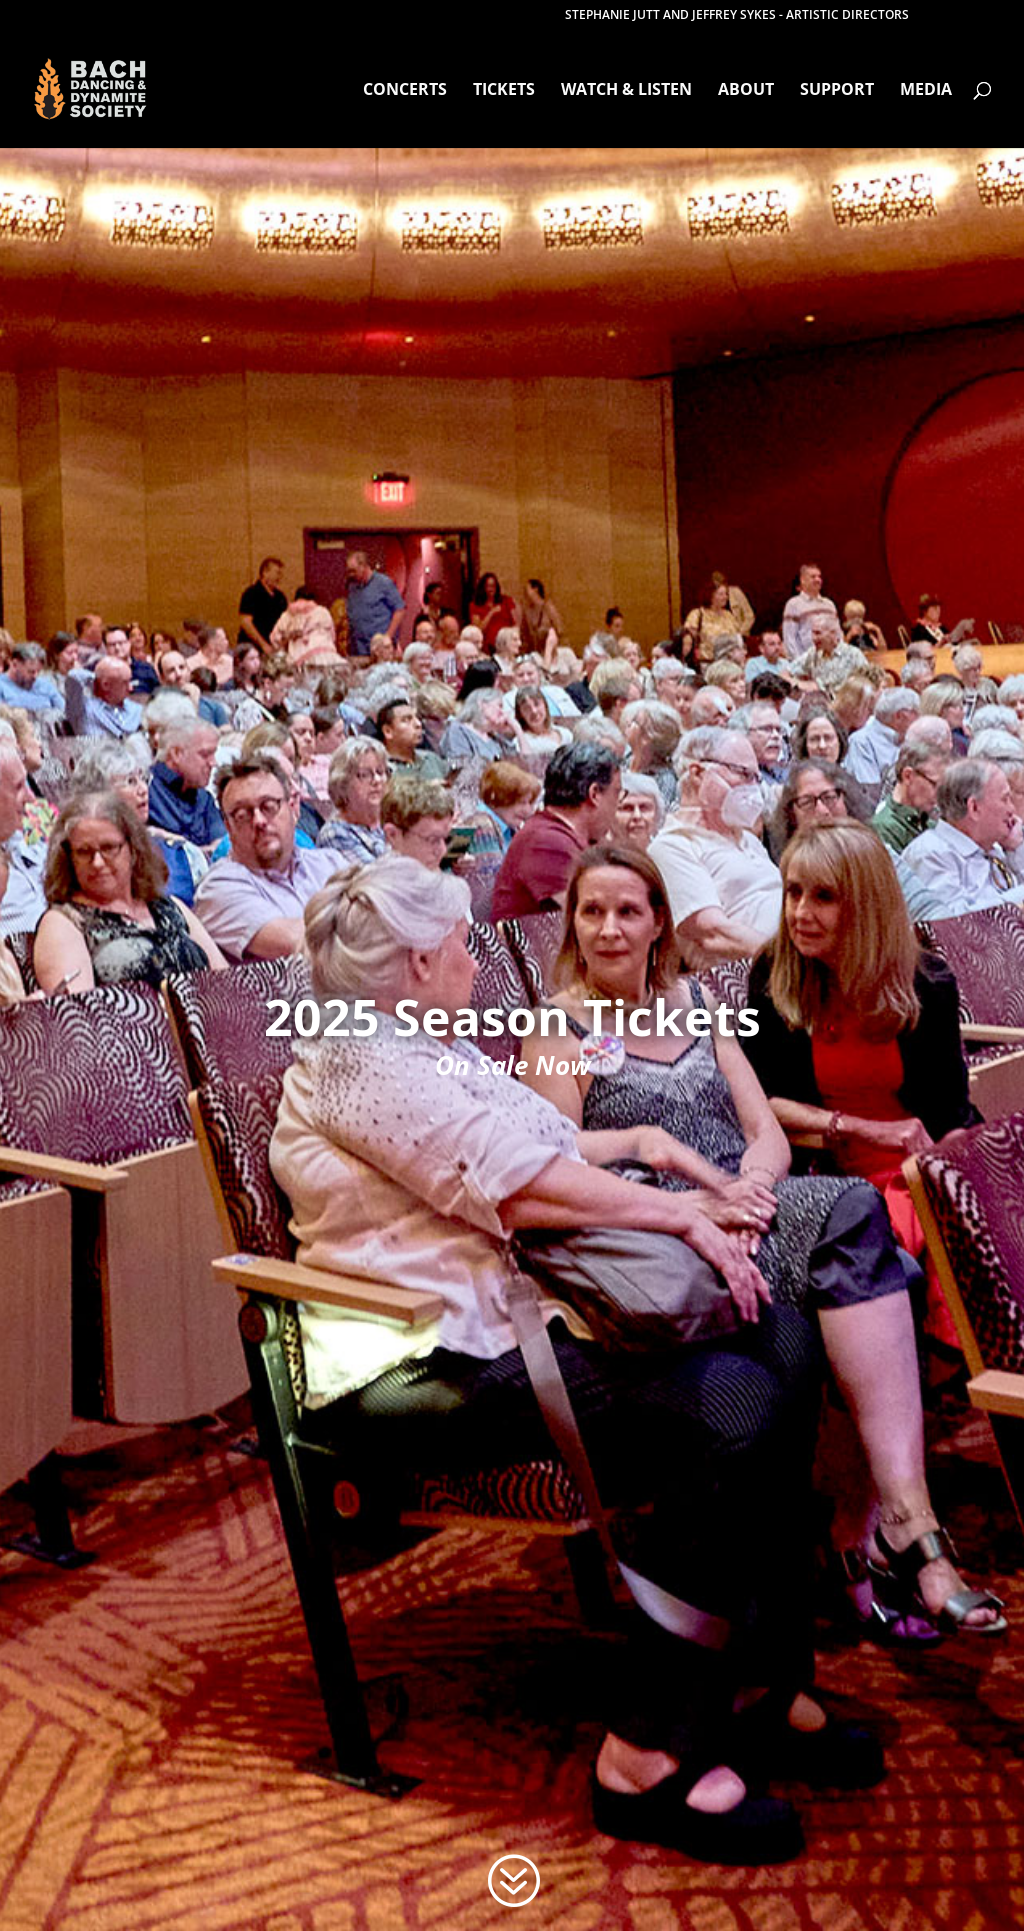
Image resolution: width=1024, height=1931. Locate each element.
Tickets (504, 91)
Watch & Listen (626, 91)
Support (837, 91)
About (746, 91)
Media (926, 91)
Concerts (405, 91)
